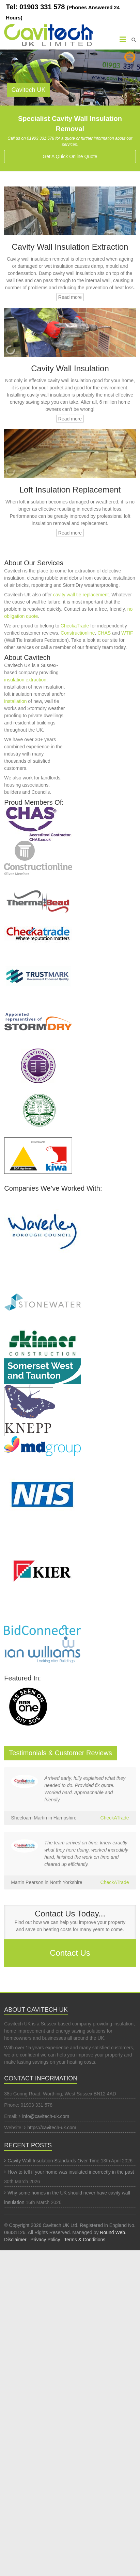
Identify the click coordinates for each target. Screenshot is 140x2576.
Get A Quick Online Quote (70, 156)
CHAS (104, 633)
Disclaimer (15, 2239)
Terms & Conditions (84, 2239)
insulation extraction (25, 679)
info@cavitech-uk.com (45, 2116)
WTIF (127, 633)
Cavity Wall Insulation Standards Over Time (53, 2160)
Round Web (112, 2232)
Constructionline (78, 633)
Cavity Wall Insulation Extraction (70, 246)
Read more (70, 297)
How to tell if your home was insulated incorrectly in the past (70, 2172)
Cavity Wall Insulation (70, 368)
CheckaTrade (75, 625)
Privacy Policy (45, 2239)
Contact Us (70, 1952)
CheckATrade (114, 1817)
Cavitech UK (29, 89)
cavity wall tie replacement (81, 594)
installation (15, 701)
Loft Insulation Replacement (70, 489)
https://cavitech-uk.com (51, 2127)
